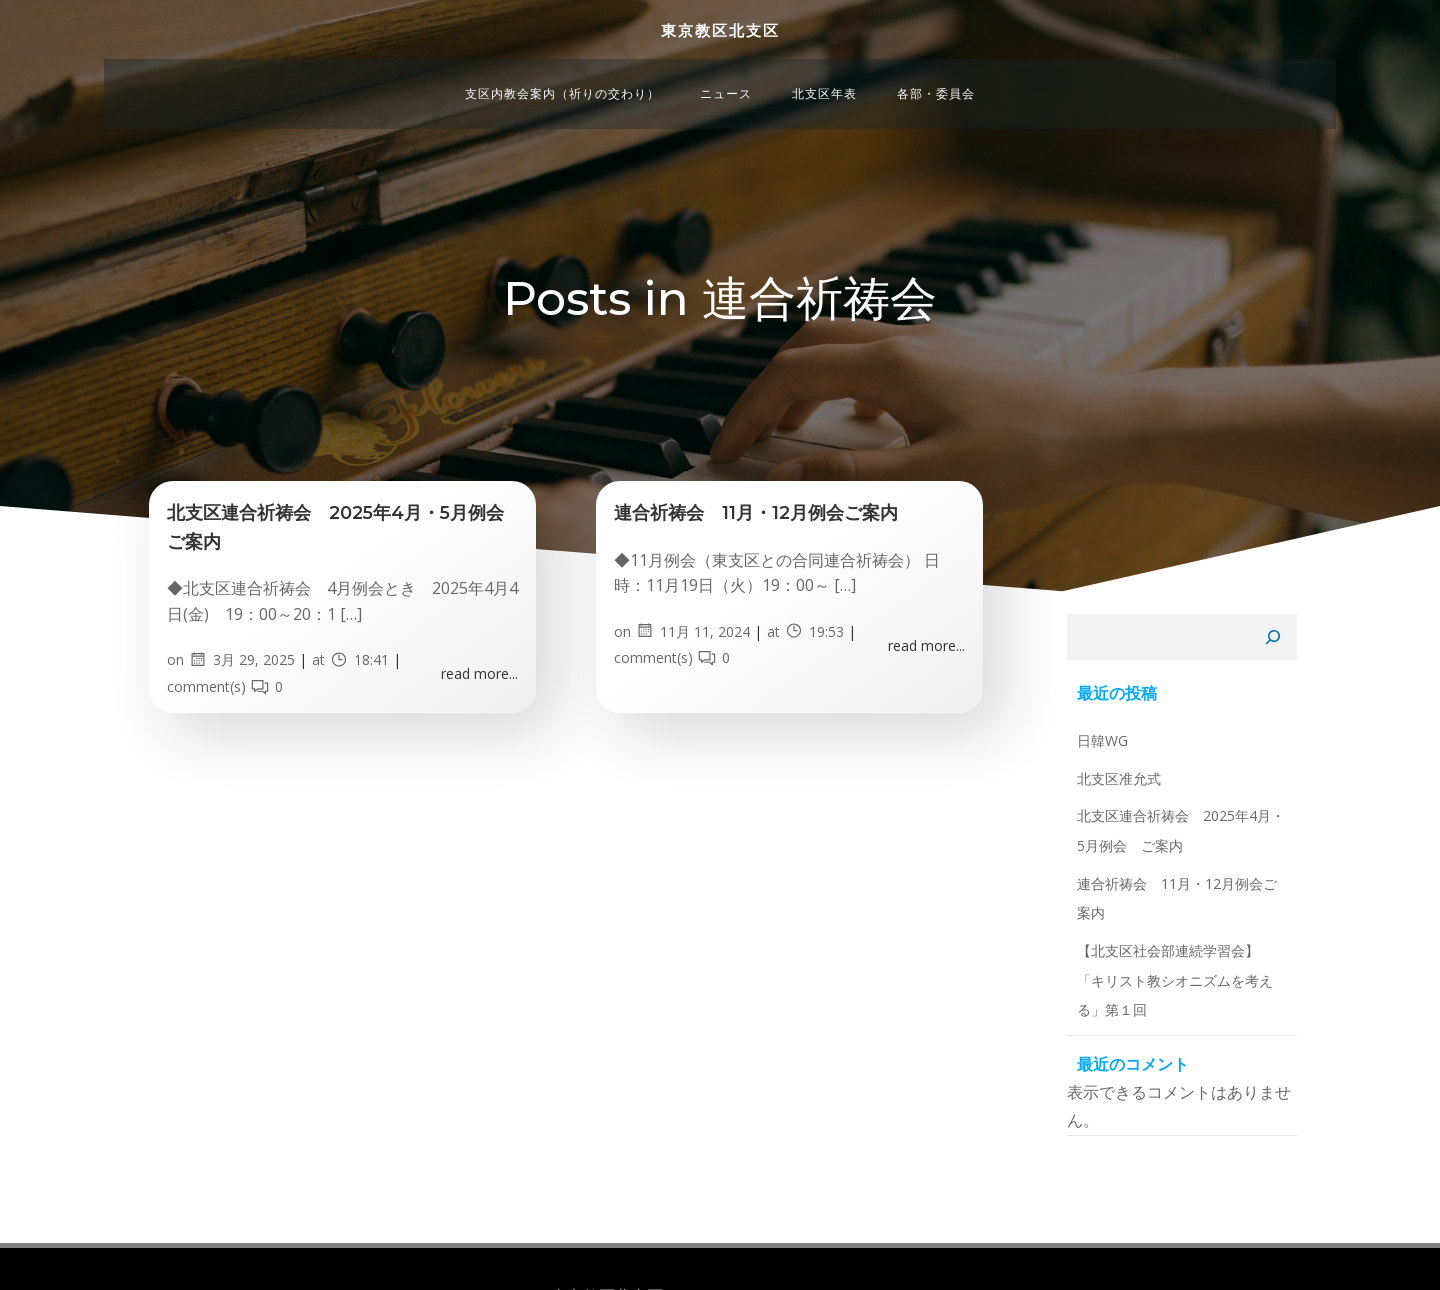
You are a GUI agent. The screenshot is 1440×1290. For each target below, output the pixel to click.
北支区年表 (824, 61)
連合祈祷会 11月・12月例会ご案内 (1167, 948)
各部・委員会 (936, 61)
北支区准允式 (1095, 843)
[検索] (1297, 709)
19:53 (826, 678)
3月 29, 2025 (253, 707)
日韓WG (1078, 806)
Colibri (922, 1245)
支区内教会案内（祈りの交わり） (562, 61)
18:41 (371, 707)
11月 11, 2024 (704, 678)
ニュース (726, 61)
